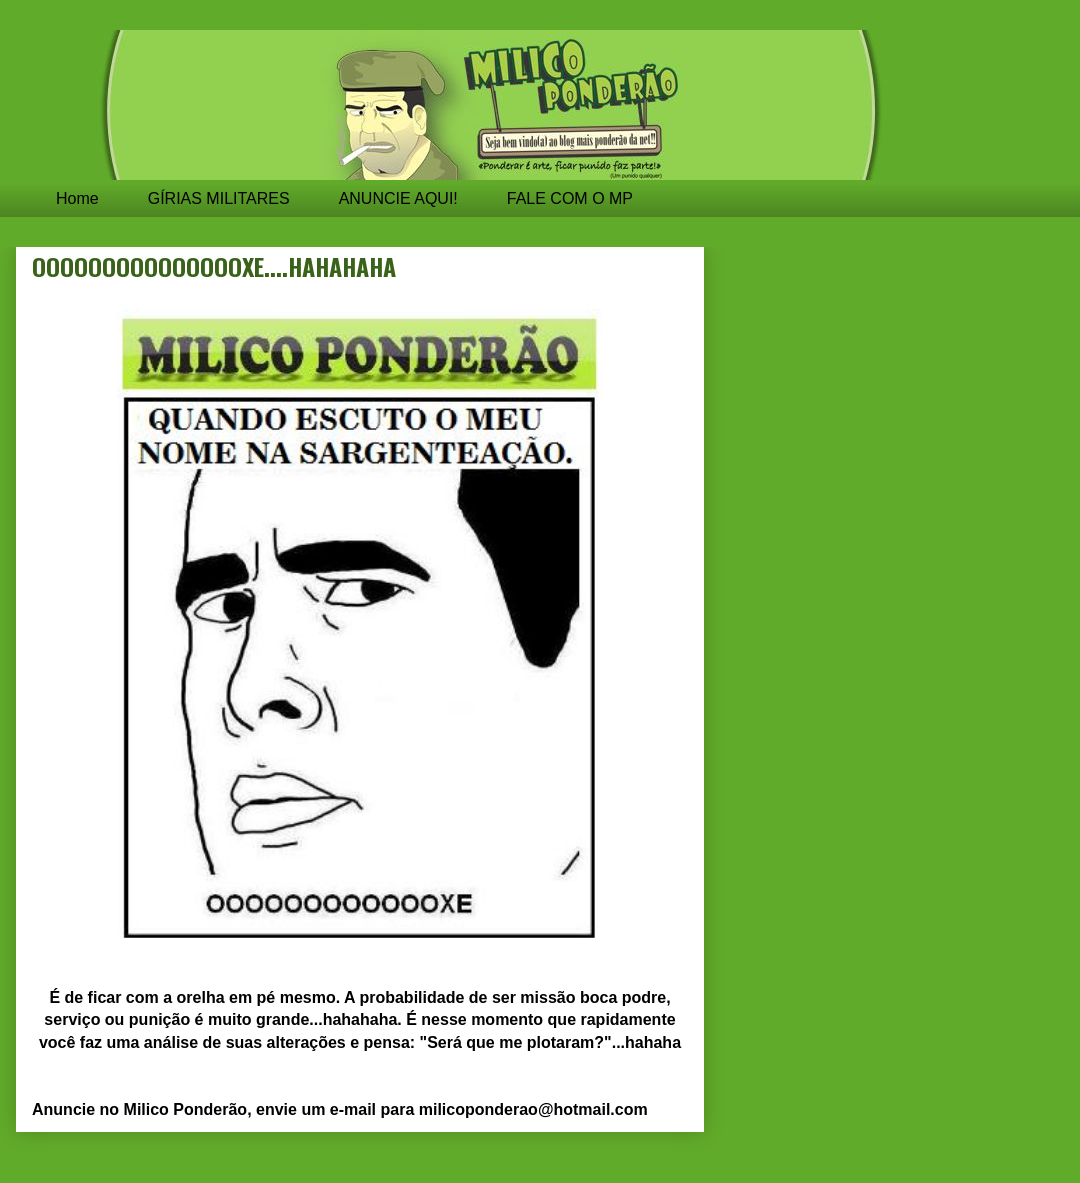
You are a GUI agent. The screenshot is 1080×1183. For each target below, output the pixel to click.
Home (77, 198)
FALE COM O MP (570, 198)
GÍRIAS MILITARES (219, 198)
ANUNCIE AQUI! (398, 198)
